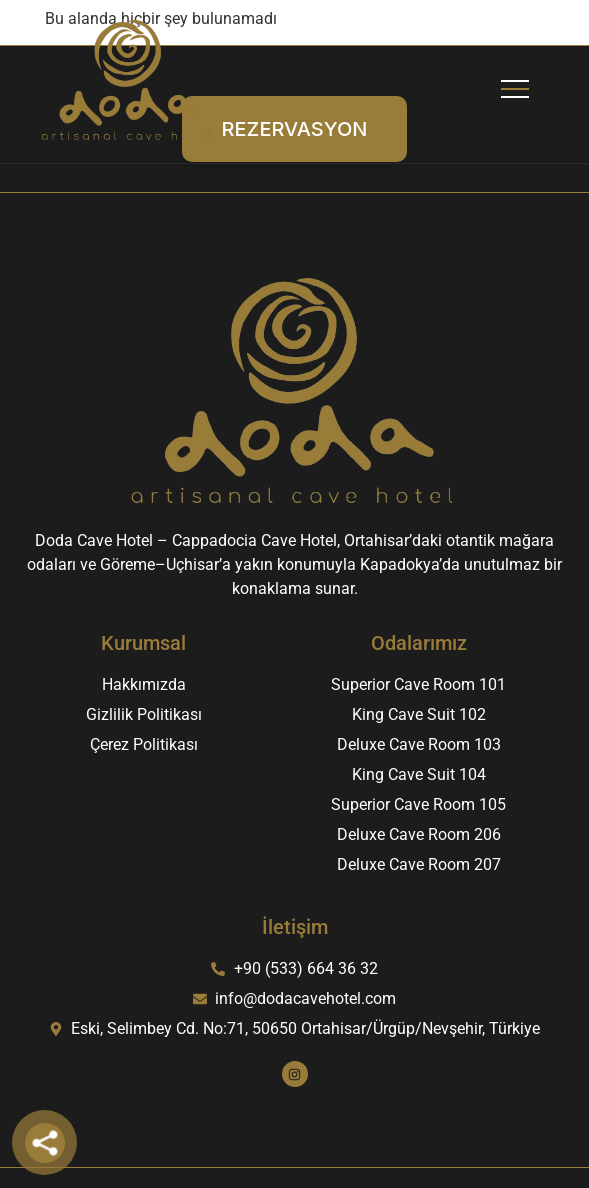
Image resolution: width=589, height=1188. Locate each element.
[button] (515, 81)
